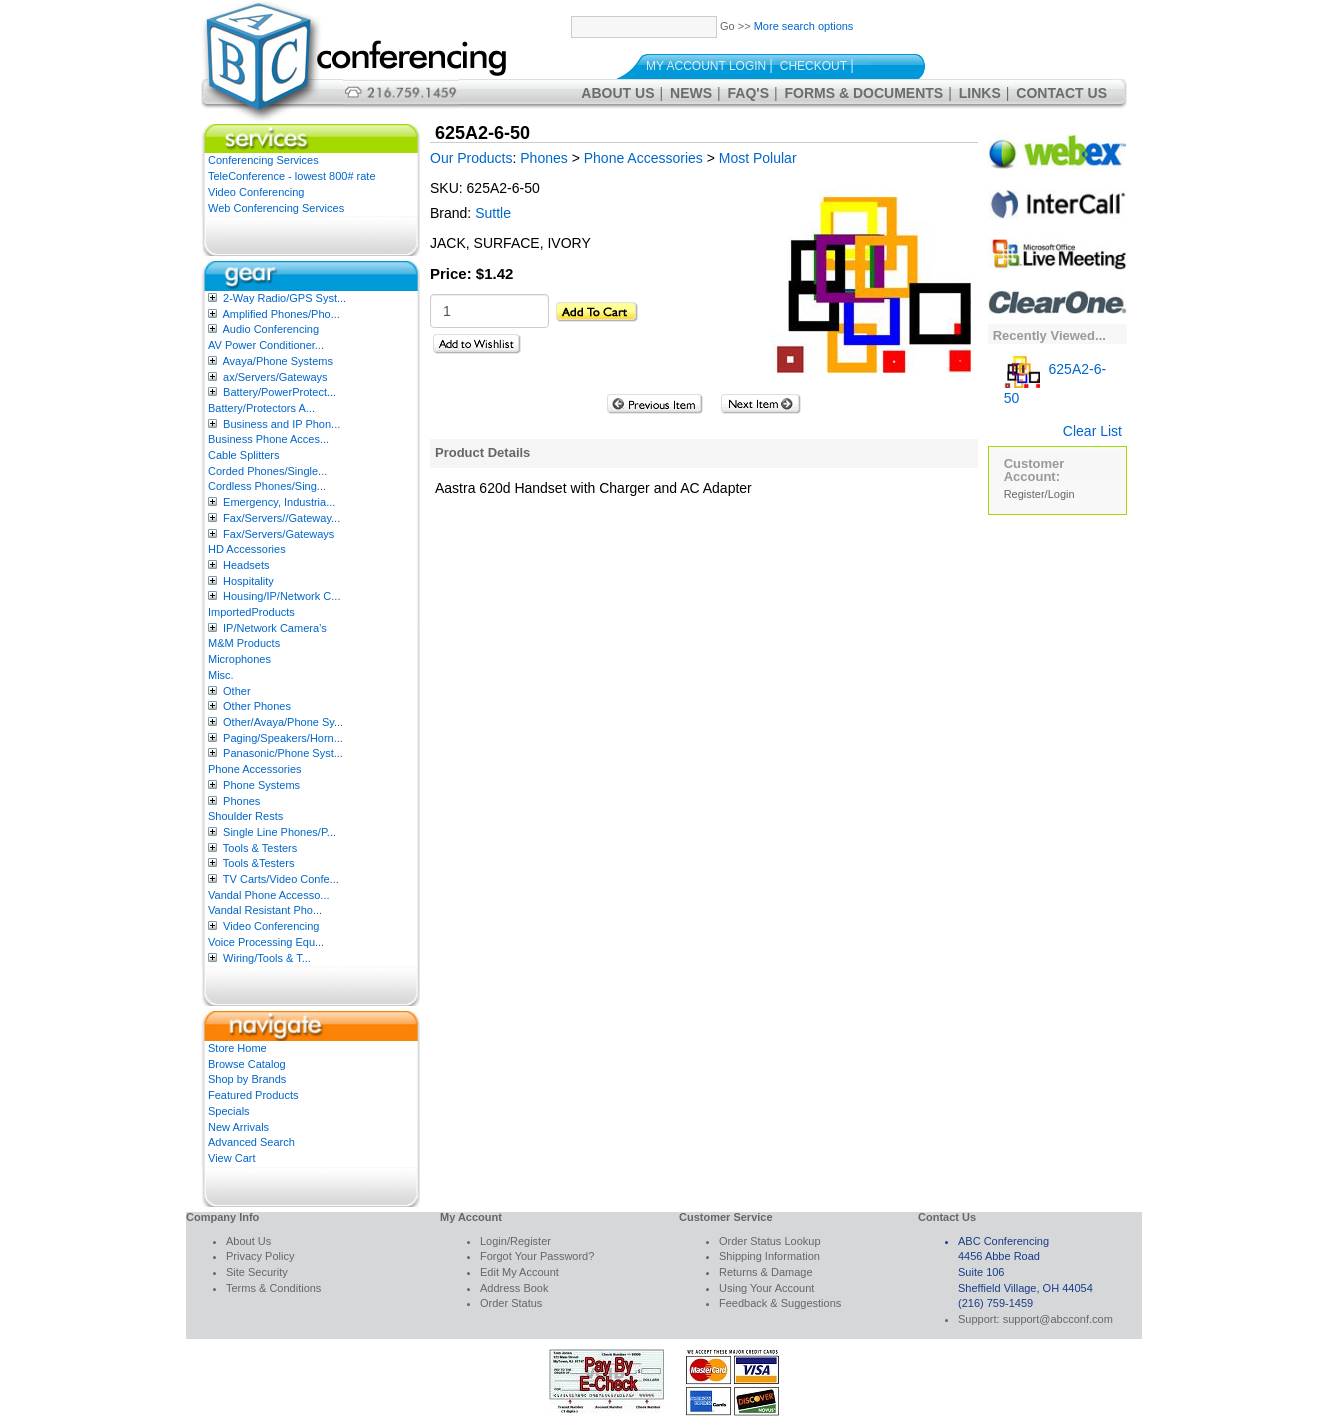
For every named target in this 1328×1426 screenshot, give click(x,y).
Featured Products (253, 1095)
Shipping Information (769, 1256)
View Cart (231, 1158)
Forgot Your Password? (537, 1256)
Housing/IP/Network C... (281, 596)
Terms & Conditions (273, 1288)
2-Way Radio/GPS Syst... (284, 298)
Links (980, 93)
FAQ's (748, 93)
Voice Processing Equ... (266, 942)
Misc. (221, 675)
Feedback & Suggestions (780, 1303)
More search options (804, 26)
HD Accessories (247, 549)
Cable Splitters (244, 455)
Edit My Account (519, 1272)
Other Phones (257, 706)
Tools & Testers (260, 848)
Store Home (237, 1048)
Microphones (239, 659)
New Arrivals (238, 1127)
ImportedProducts (251, 612)
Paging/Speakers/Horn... (283, 738)
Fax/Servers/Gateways (278, 534)
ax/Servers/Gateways (275, 377)
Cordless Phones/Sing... (267, 486)
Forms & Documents (864, 93)
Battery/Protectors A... (261, 408)
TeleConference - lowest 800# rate (292, 176)
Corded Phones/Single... (267, 471)
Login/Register (515, 1241)
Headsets (246, 565)
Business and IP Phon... (281, 424)
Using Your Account (766, 1288)
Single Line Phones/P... (279, 832)
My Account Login (706, 66)
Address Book (514, 1288)
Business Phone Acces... (268, 439)
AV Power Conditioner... (266, 345)
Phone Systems (261, 785)
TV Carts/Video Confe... (281, 879)
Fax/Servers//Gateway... (281, 518)
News (691, 93)
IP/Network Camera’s (275, 628)
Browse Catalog (247, 1064)
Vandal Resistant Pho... (265, 910)
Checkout (813, 66)
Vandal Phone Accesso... (269, 895)
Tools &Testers (259, 863)
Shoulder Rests (245, 816)
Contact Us (1061, 93)
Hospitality (248, 581)
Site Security (257, 1272)
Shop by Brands (247, 1079)
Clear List (1092, 431)
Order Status (511, 1303)
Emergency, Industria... (279, 502)
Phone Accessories (255, 769)
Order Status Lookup (770, 1241)
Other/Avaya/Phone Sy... (283, 722)
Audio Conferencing (270, 329)
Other (237, 691)
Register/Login (1039, 494)
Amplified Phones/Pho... (280, 314)
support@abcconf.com (1058, 1319)
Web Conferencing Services (276, 208)
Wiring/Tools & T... (267, 958)
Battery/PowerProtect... (279, 392)
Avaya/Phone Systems (277, 361)
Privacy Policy (260, 1256)
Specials (229, 1111)
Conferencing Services (263, 160)
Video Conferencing (256, 192)
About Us (617, 93)
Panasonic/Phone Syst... (283, 753)
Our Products (471, 158)
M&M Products (244, 643)
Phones (241, 801)
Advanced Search (251, 1142)
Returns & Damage (766, 1272)
